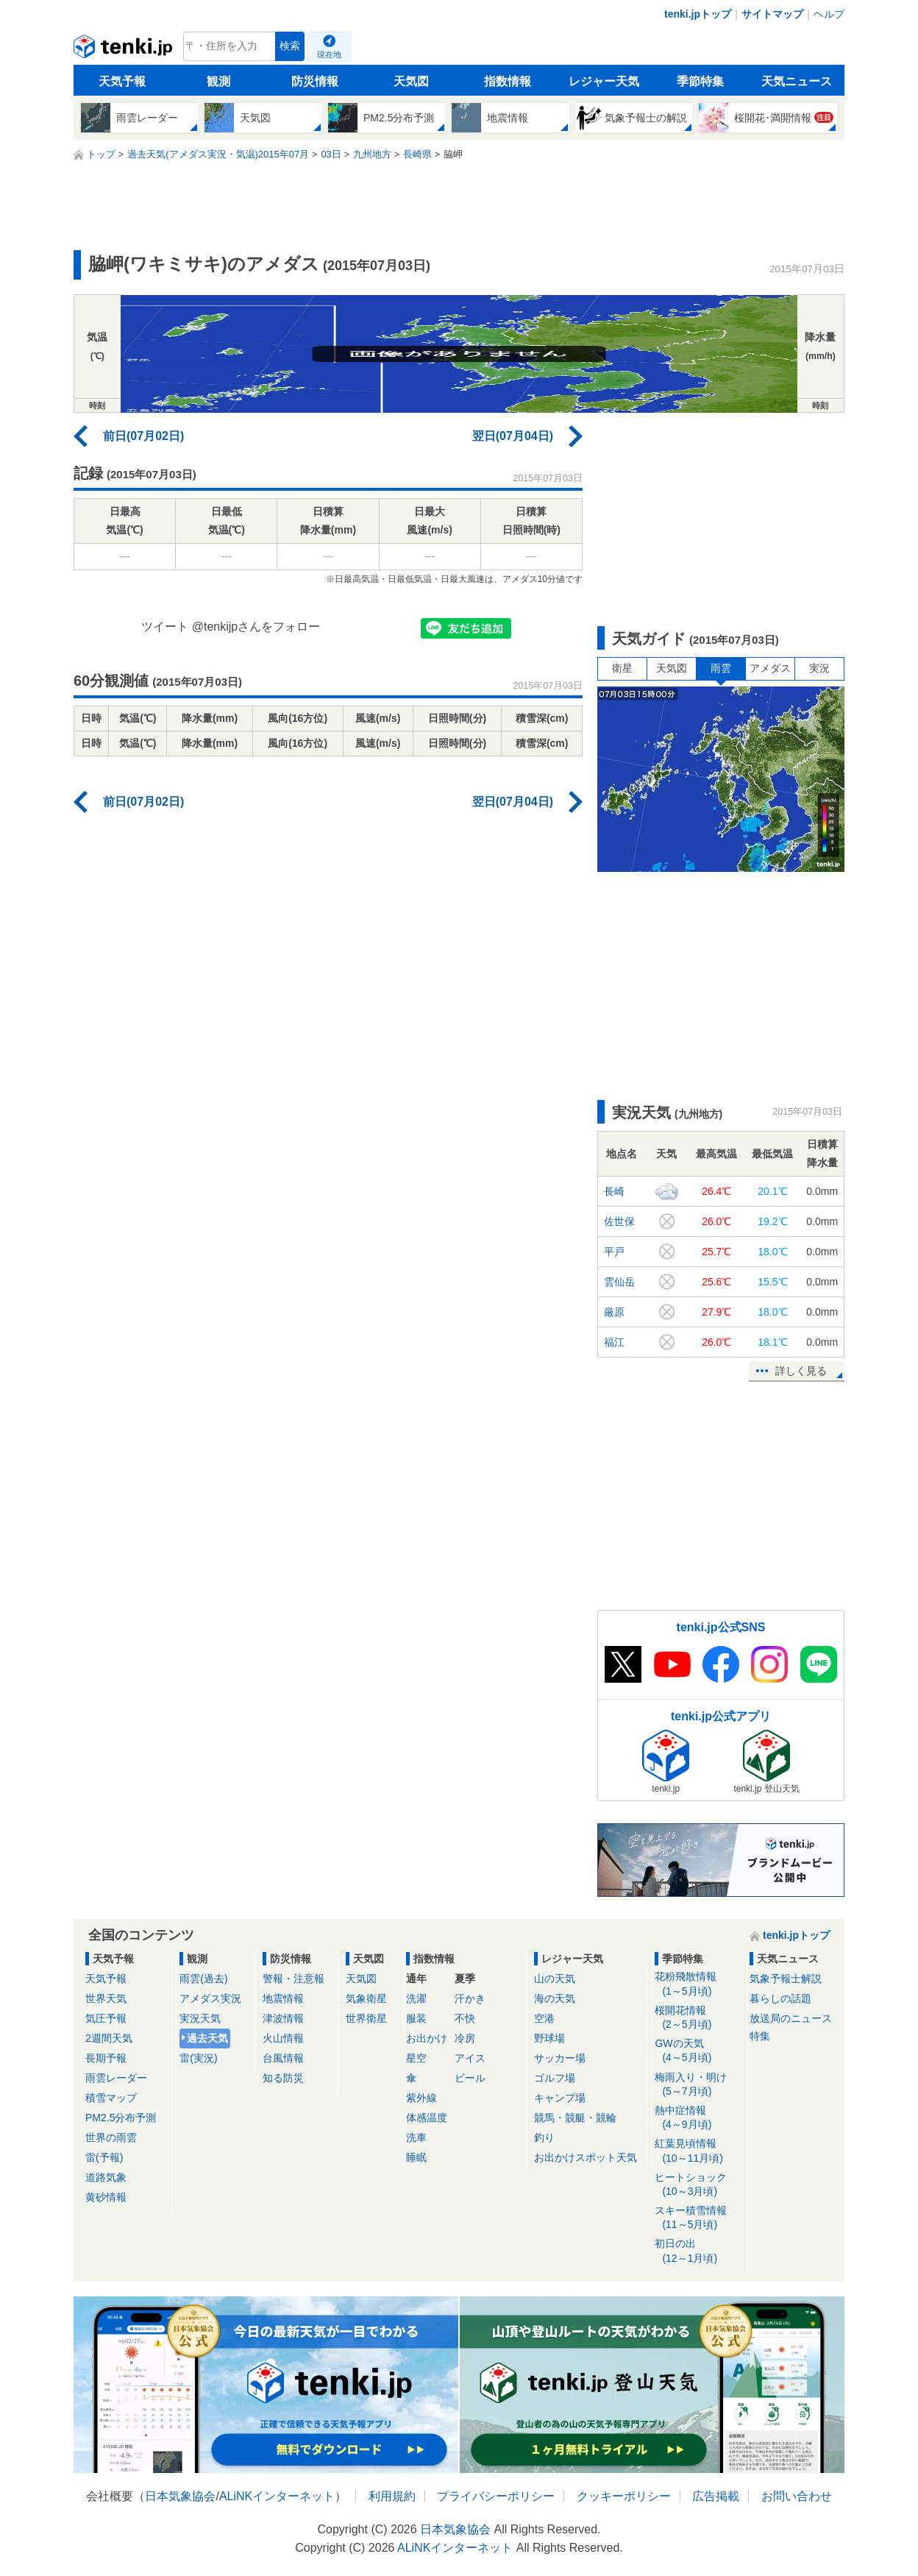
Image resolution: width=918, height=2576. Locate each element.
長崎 (614, 1191)
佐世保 (619, 1221)
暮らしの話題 (780, 1998)
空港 (544, 2018)
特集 (760, 2036)
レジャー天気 (604, 81)
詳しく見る (801, 1371)
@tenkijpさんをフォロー (256, 626)
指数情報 (507, 81)
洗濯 (416, 1998)
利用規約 (392, 2496)
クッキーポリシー (624, 2496)
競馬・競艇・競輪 (575, 2117)
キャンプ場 (560, 2098)
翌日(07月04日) (512, 436)
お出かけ (426, 2038)
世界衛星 (366, 2018)
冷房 (465, 2038)
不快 (465, 2018)
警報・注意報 (293, 1978)
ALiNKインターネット (277, 2496)
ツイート (164, 626)
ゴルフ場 (554, 2078)
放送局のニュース (791, 2018)
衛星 (622, 668)
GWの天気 (697, 2051)
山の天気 (554, 1978)
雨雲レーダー (116, 2078)
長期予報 (106, 2058)
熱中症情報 (697, 2118)
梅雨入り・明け (697, 2084)
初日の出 (697, 2251)
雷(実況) (198, 2058)
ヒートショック (697, 2185)
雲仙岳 (619, 1282)
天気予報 (122, 81)
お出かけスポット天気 (585, 2157)
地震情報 (283, 1998)
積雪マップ (111, 2098)
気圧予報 (106, 2018)
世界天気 (106, 1998)
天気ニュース (796, 81)
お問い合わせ (796, 2496)
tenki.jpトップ (697, 14)
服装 (416, 2018)
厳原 (614, 1312)
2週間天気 (108, 2038)
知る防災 (283, 2078)
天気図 (411, 81)
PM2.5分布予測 (120, 2117)
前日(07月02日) (143, 436)
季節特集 (700, 81)
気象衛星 (366, 1998)
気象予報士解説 (786, 1978)
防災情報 (314, 81)
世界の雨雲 (111, 2137)
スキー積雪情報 (697, 2218)
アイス (470, 2058)
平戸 (614, 1251)
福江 (614, 1342)
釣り (544, 2137)
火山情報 (283, 2038)
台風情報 (283, 2058)
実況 (819, 668)
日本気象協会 (180, 2496)
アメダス (770, 668)
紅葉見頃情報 (697, 2151)
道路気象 (106, 2177)
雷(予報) (104, 2157)
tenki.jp (125, 50)
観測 (218, 81)
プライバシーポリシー (496, 2496)
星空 (416, 2058)
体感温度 (426, 2117)
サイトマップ (772, 14)
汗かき (470, 1998)
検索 (290, 46)
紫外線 (421, 2098)
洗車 (416, 2137)
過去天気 (207, 2038)
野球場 (549, 2038)
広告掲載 (715, 2496)
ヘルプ (829, 14)
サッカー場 (560, 2058)
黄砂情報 (106, 2197)
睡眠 (416, 2157)
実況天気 (200, 2018)
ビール (470, 2078)
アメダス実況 (210, 1998)
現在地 (329, 54)
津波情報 (283, 2018)
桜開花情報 (697, 2018)
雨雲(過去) (203, 1978)
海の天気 (554, 1998)
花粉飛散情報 (697, 1984)
